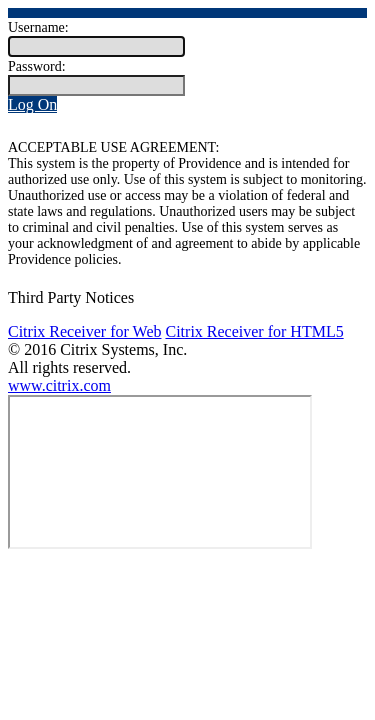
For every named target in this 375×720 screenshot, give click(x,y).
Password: (37, 66)
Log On (32, 104)
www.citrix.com (59, 385)
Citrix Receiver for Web (84, 331)
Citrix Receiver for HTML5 (254, 331)
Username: (38, 27)
